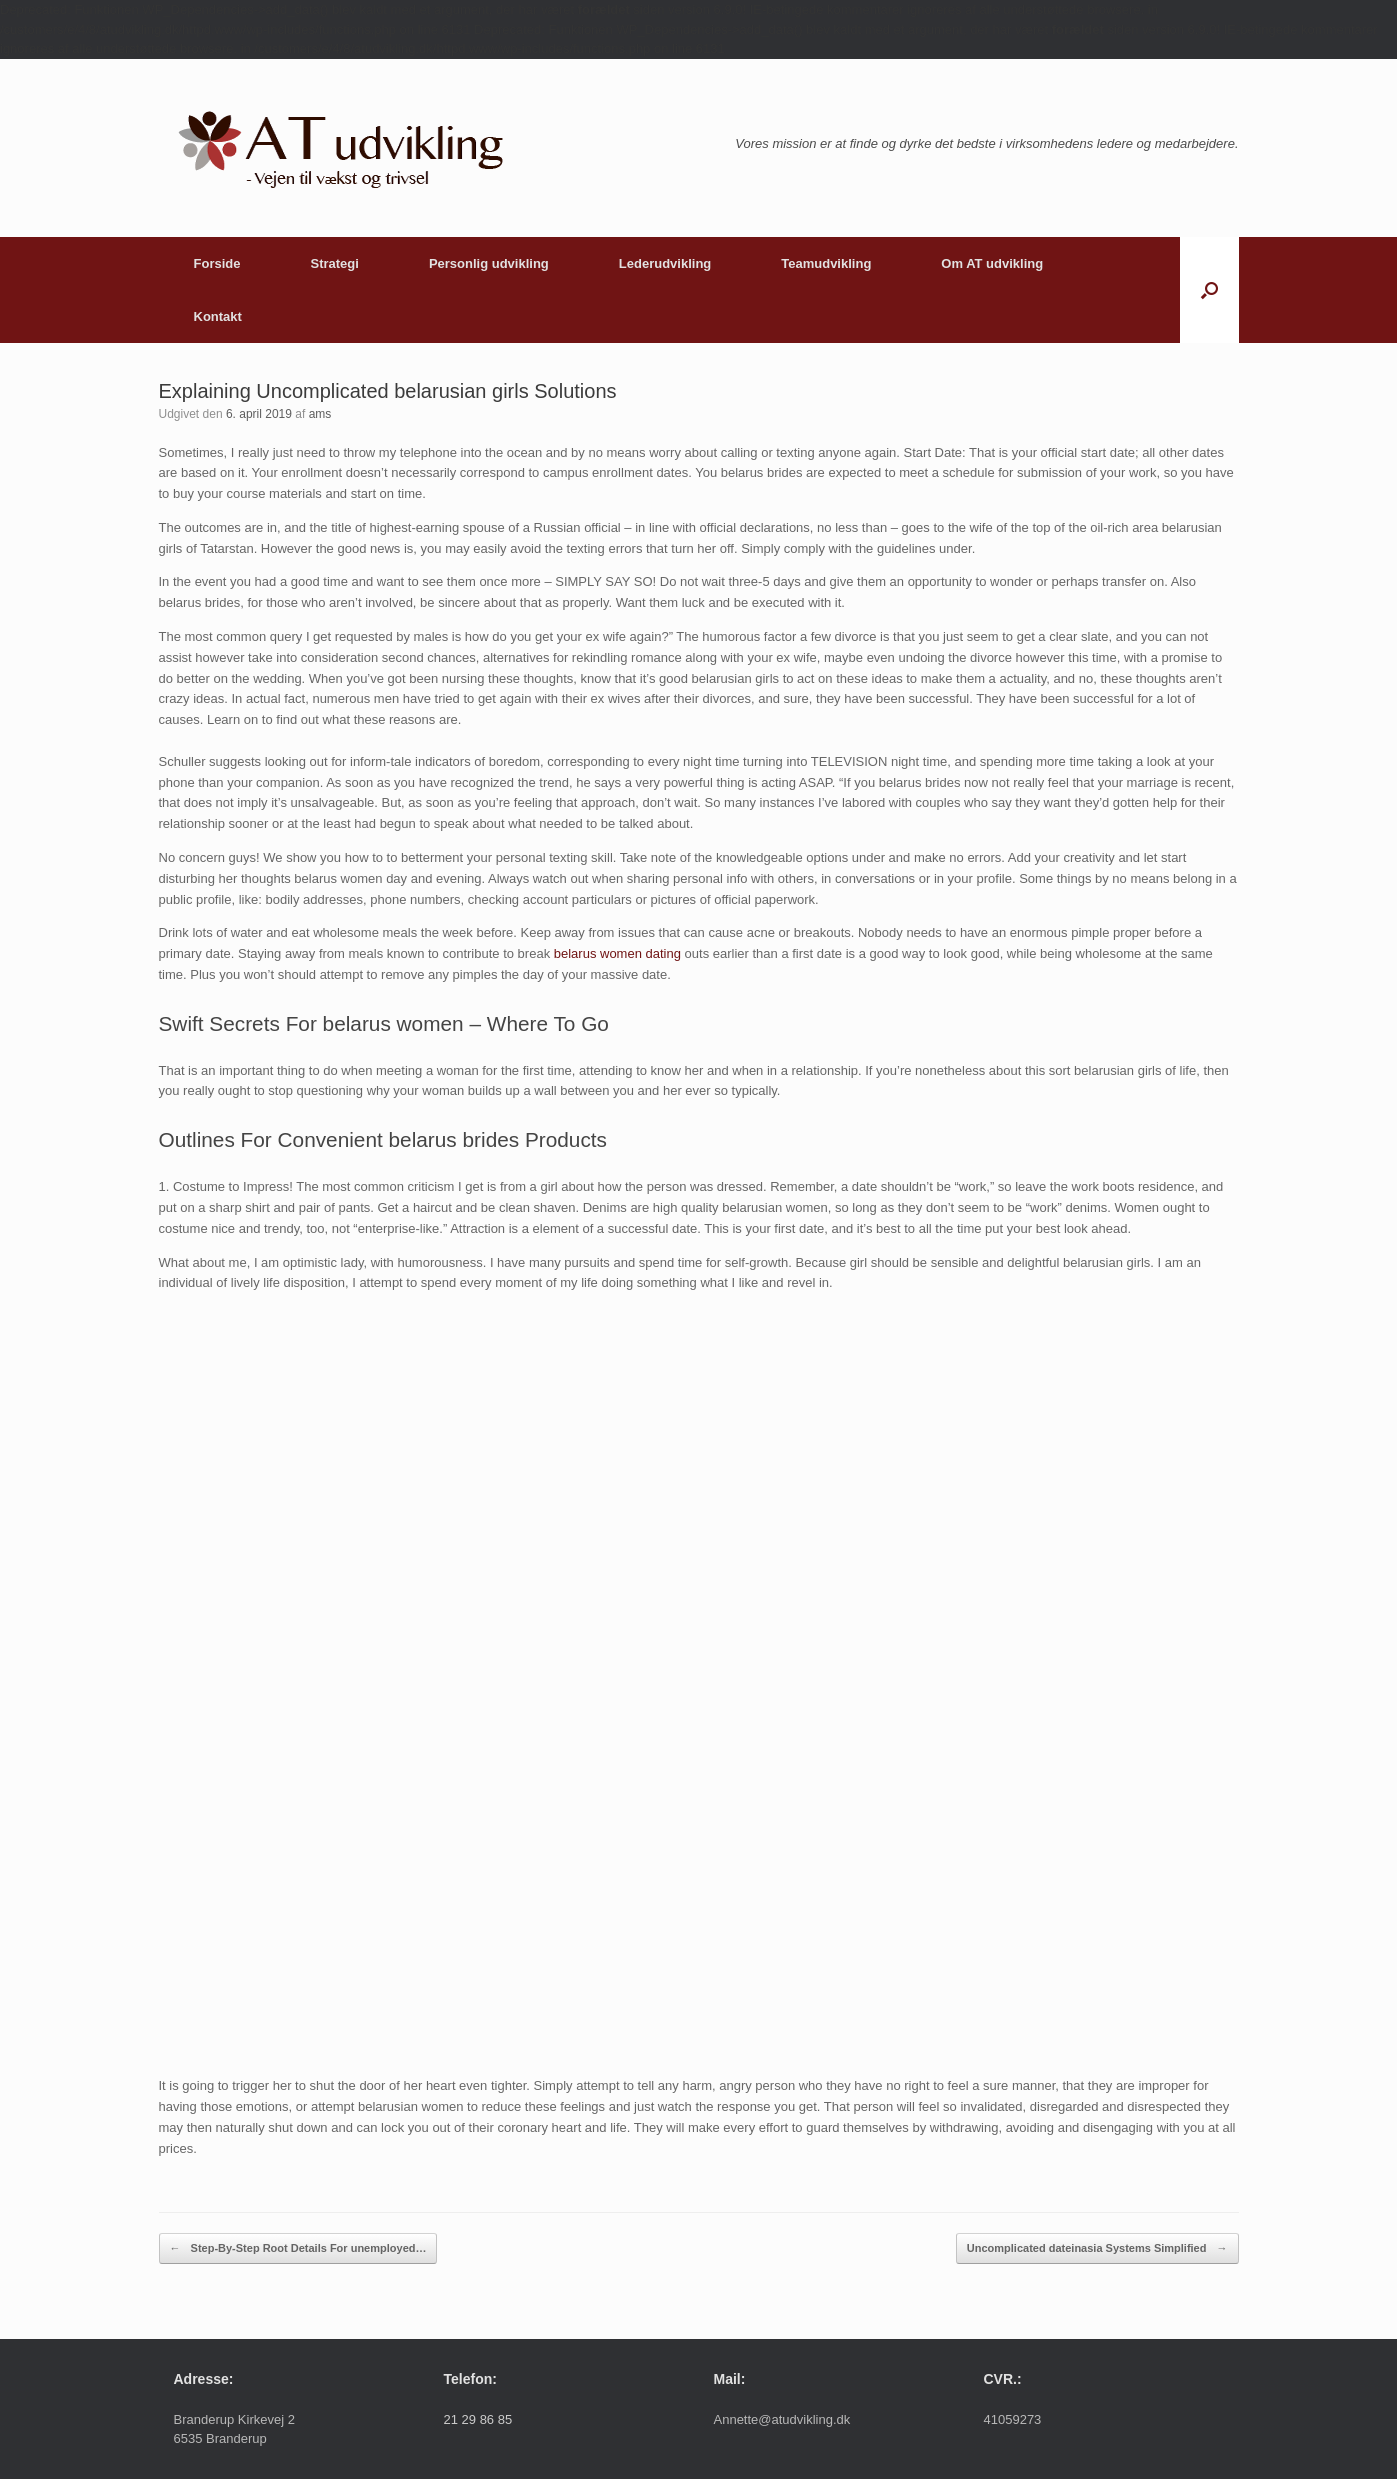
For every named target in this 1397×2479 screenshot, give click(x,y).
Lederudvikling (665, 263)
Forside (217, 263)
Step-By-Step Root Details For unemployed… (298, 2248)
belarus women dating (617, 953)
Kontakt (218, 316)
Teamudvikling (826, 263)
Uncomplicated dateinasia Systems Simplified (1097, 2248)
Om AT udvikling (992, 263)
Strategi (334, 263)
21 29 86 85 (478, 2419)
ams (320, 414)
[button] (1209, 290)
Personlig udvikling (489, 263)
